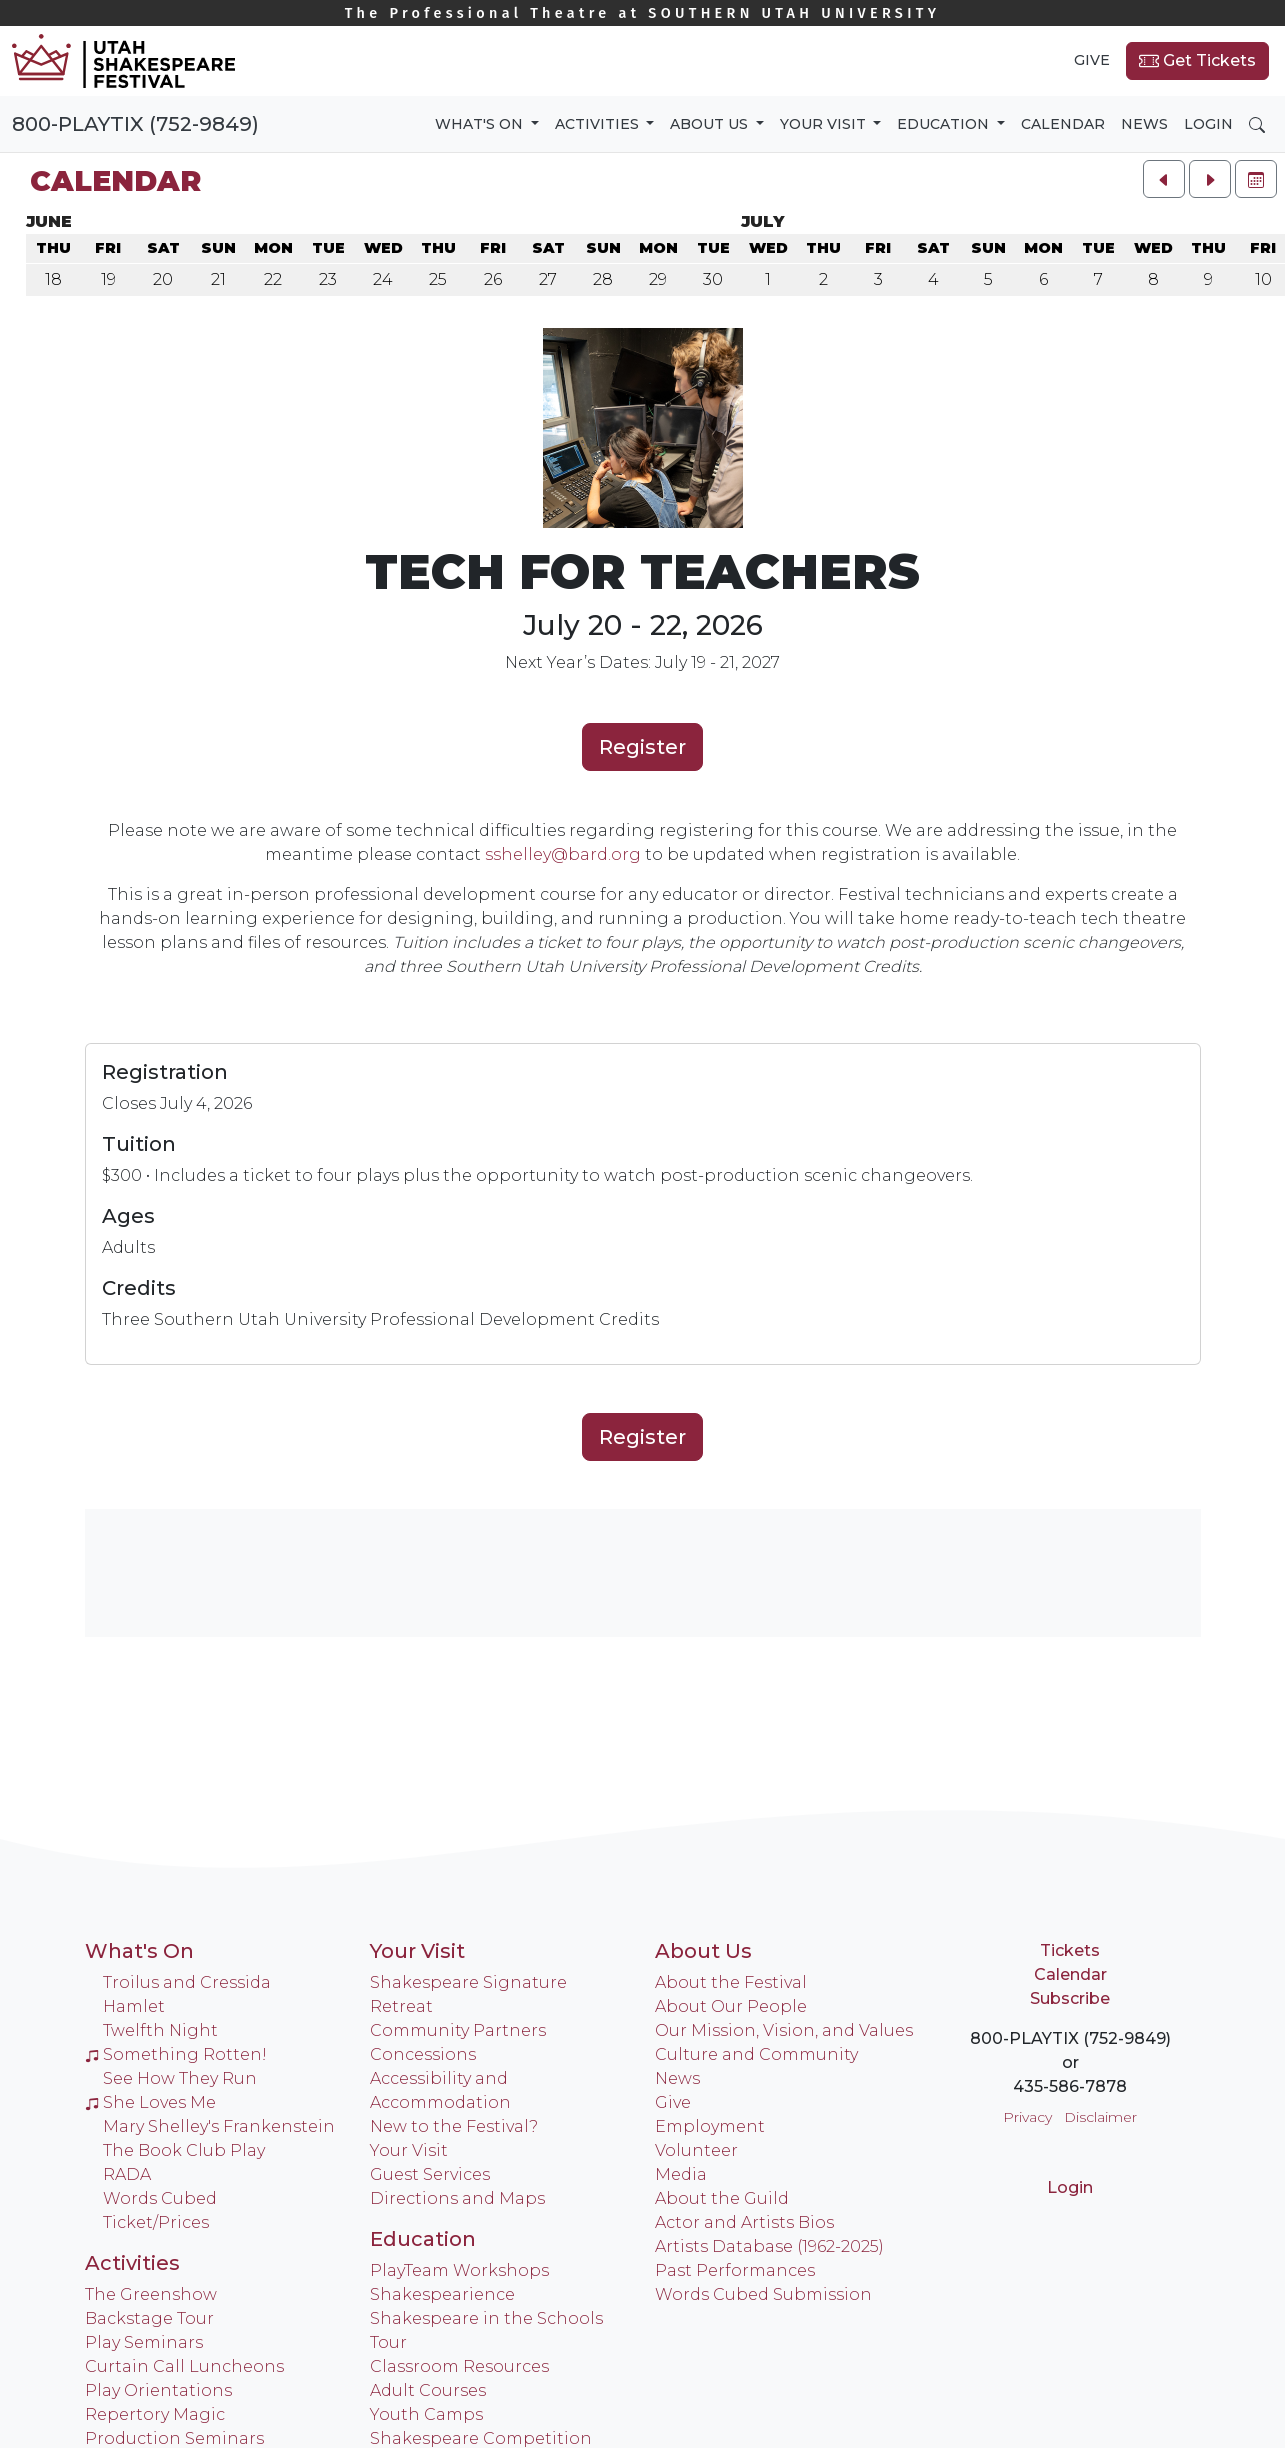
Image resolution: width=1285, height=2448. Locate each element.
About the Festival (731, 1982)
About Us (703, 1951)
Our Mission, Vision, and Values (784, 2030)
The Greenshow (151, 2294)
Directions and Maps (457, 2198)
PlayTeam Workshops (459, 2270)
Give (1092, 60)
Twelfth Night (160, 2030)
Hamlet (134, 2006)
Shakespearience (442, 2294)
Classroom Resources (459, 2366)
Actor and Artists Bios (744, 2222)
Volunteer (696, 2150)
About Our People (731, 2006)
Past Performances (735, 2270)
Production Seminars (174, 2438)
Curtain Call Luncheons (184, 2366)
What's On (139, 1951)
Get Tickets (1197, 61)
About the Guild (722, 2198)
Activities (132, 2263)
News (1144, 124)
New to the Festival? (454, 2126)
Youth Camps (426, 2414)
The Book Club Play (184, 2150)
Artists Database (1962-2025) (769, 2246)
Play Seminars (144, 2342)
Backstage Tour (149, 2318)
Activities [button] (599, 124)
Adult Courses (428, 2390)
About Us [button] (711, 124)
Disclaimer (1100, 2117)
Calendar (1063, 124)
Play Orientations (158, 2390)
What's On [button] (481, 124)
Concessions (423, 2054)
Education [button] (945, 124)
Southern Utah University (643, 13)
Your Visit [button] (825, 124)
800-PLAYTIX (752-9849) (135, 124)
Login (1208, 124)
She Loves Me (150, 2102)
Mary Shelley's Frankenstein (219, 2126)
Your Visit (417, 1951)
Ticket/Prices (156, 2222)
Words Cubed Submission (763, 2294)
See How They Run (180, 2078)
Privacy (1027, 2117)
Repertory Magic (155, 2414)
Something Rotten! (176, 2054)
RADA (127, 2174)
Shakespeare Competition (481, 2438)
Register (642, 747)
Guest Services (430, 2174)
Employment (710, 2126)
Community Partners (458, 2030)
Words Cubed (160, 2198)
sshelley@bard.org (563, 854)
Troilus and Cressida (187, 1982)
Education (423, 2239)
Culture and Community (756, 2054)
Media (681, 2174)
